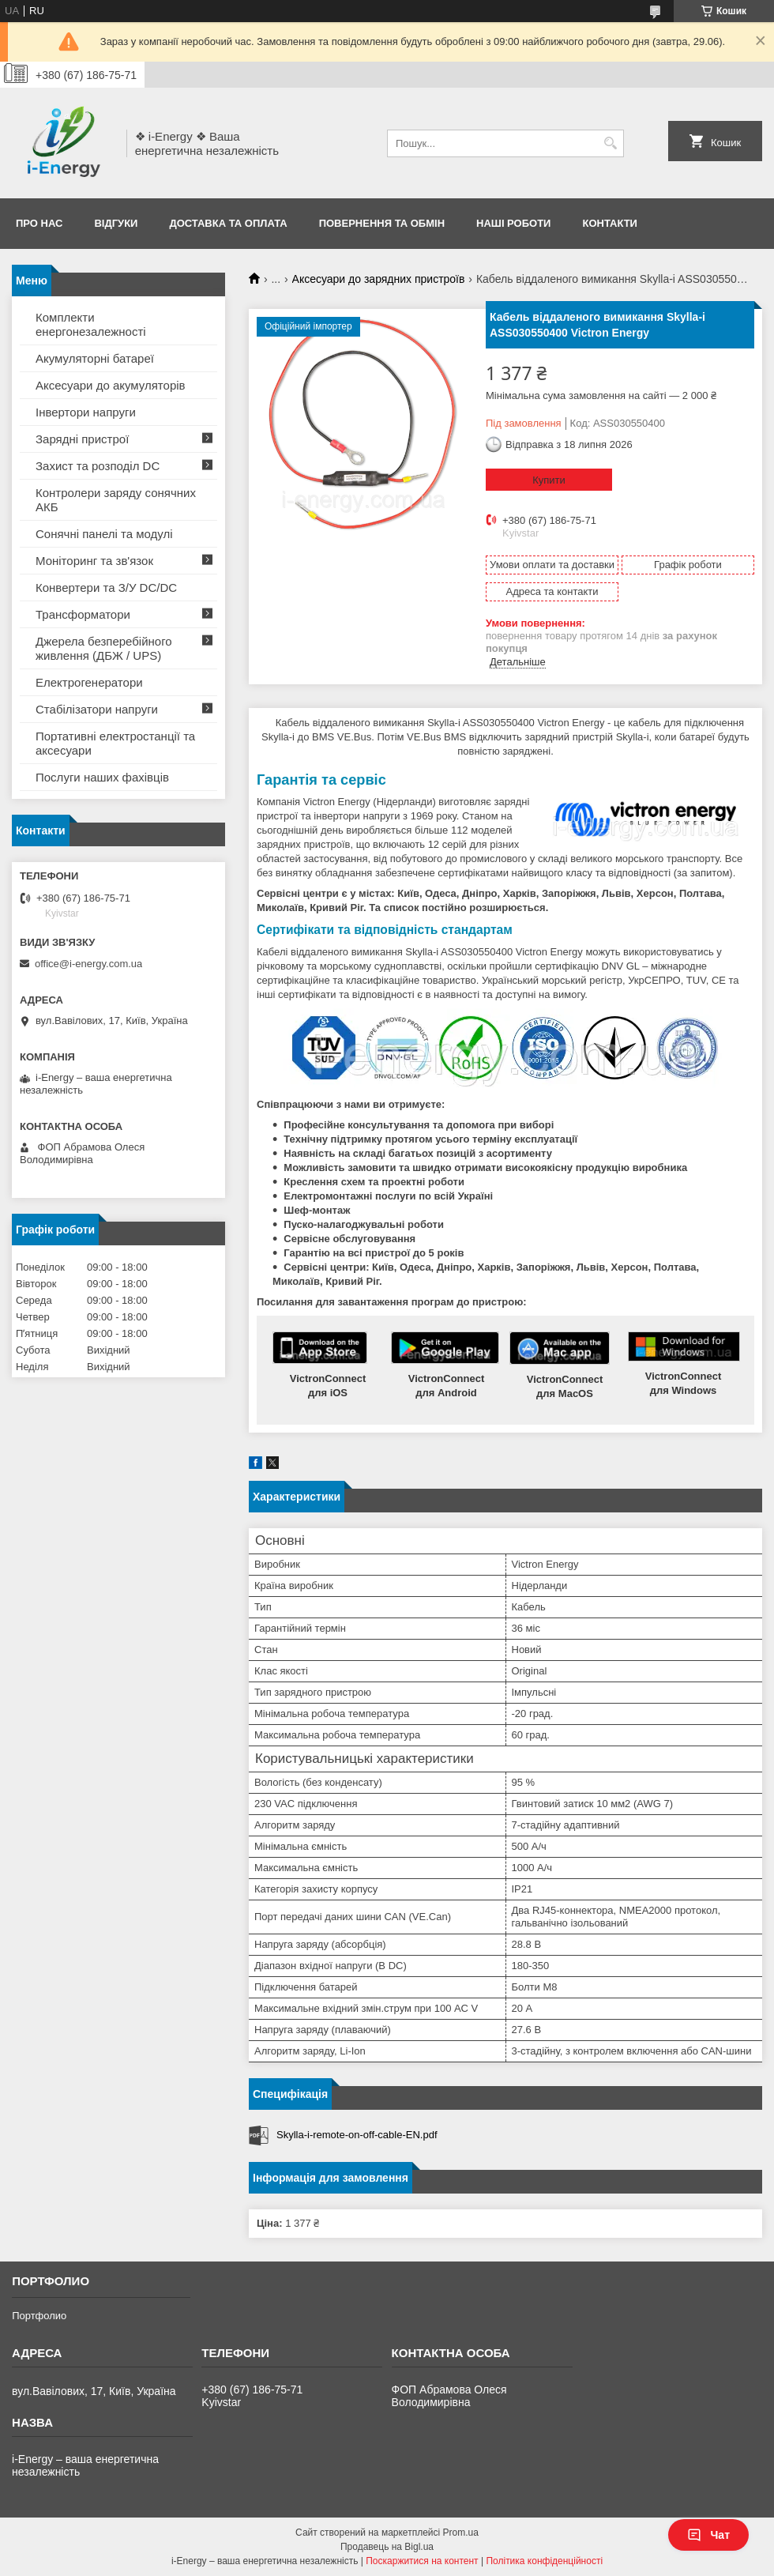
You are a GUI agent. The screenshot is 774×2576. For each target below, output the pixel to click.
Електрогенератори (89, 682)
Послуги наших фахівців (102, 777)
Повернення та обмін (382, 223)
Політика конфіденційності (544, 2561)
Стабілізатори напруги (97, 709)
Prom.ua (461, 2532)
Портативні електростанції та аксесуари (115, 743)
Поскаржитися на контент (422, 2561)
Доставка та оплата (228, 223)
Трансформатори (83, 614)
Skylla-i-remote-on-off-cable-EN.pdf (357, 2135)
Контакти (609, 223)
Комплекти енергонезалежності (91, 324)
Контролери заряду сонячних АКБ (116, 500)
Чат (708, 2535)
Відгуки (115, 223)
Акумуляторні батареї (95, 358)
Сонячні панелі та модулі (104, 533)
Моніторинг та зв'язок (94, 560)
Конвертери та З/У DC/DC (106, 587)
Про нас (39, 223)
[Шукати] (610, 143)
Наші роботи (513, 223)
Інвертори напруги (86, 412)
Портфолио (39, 2316)
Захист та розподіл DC (98, 466)
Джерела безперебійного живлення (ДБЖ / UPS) (104, 648)
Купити (548, 480)
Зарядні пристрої (82, 439)
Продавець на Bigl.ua (387, 2546)
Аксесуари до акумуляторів (111, 385)
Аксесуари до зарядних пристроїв (378, 279)
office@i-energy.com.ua (88, 964)
